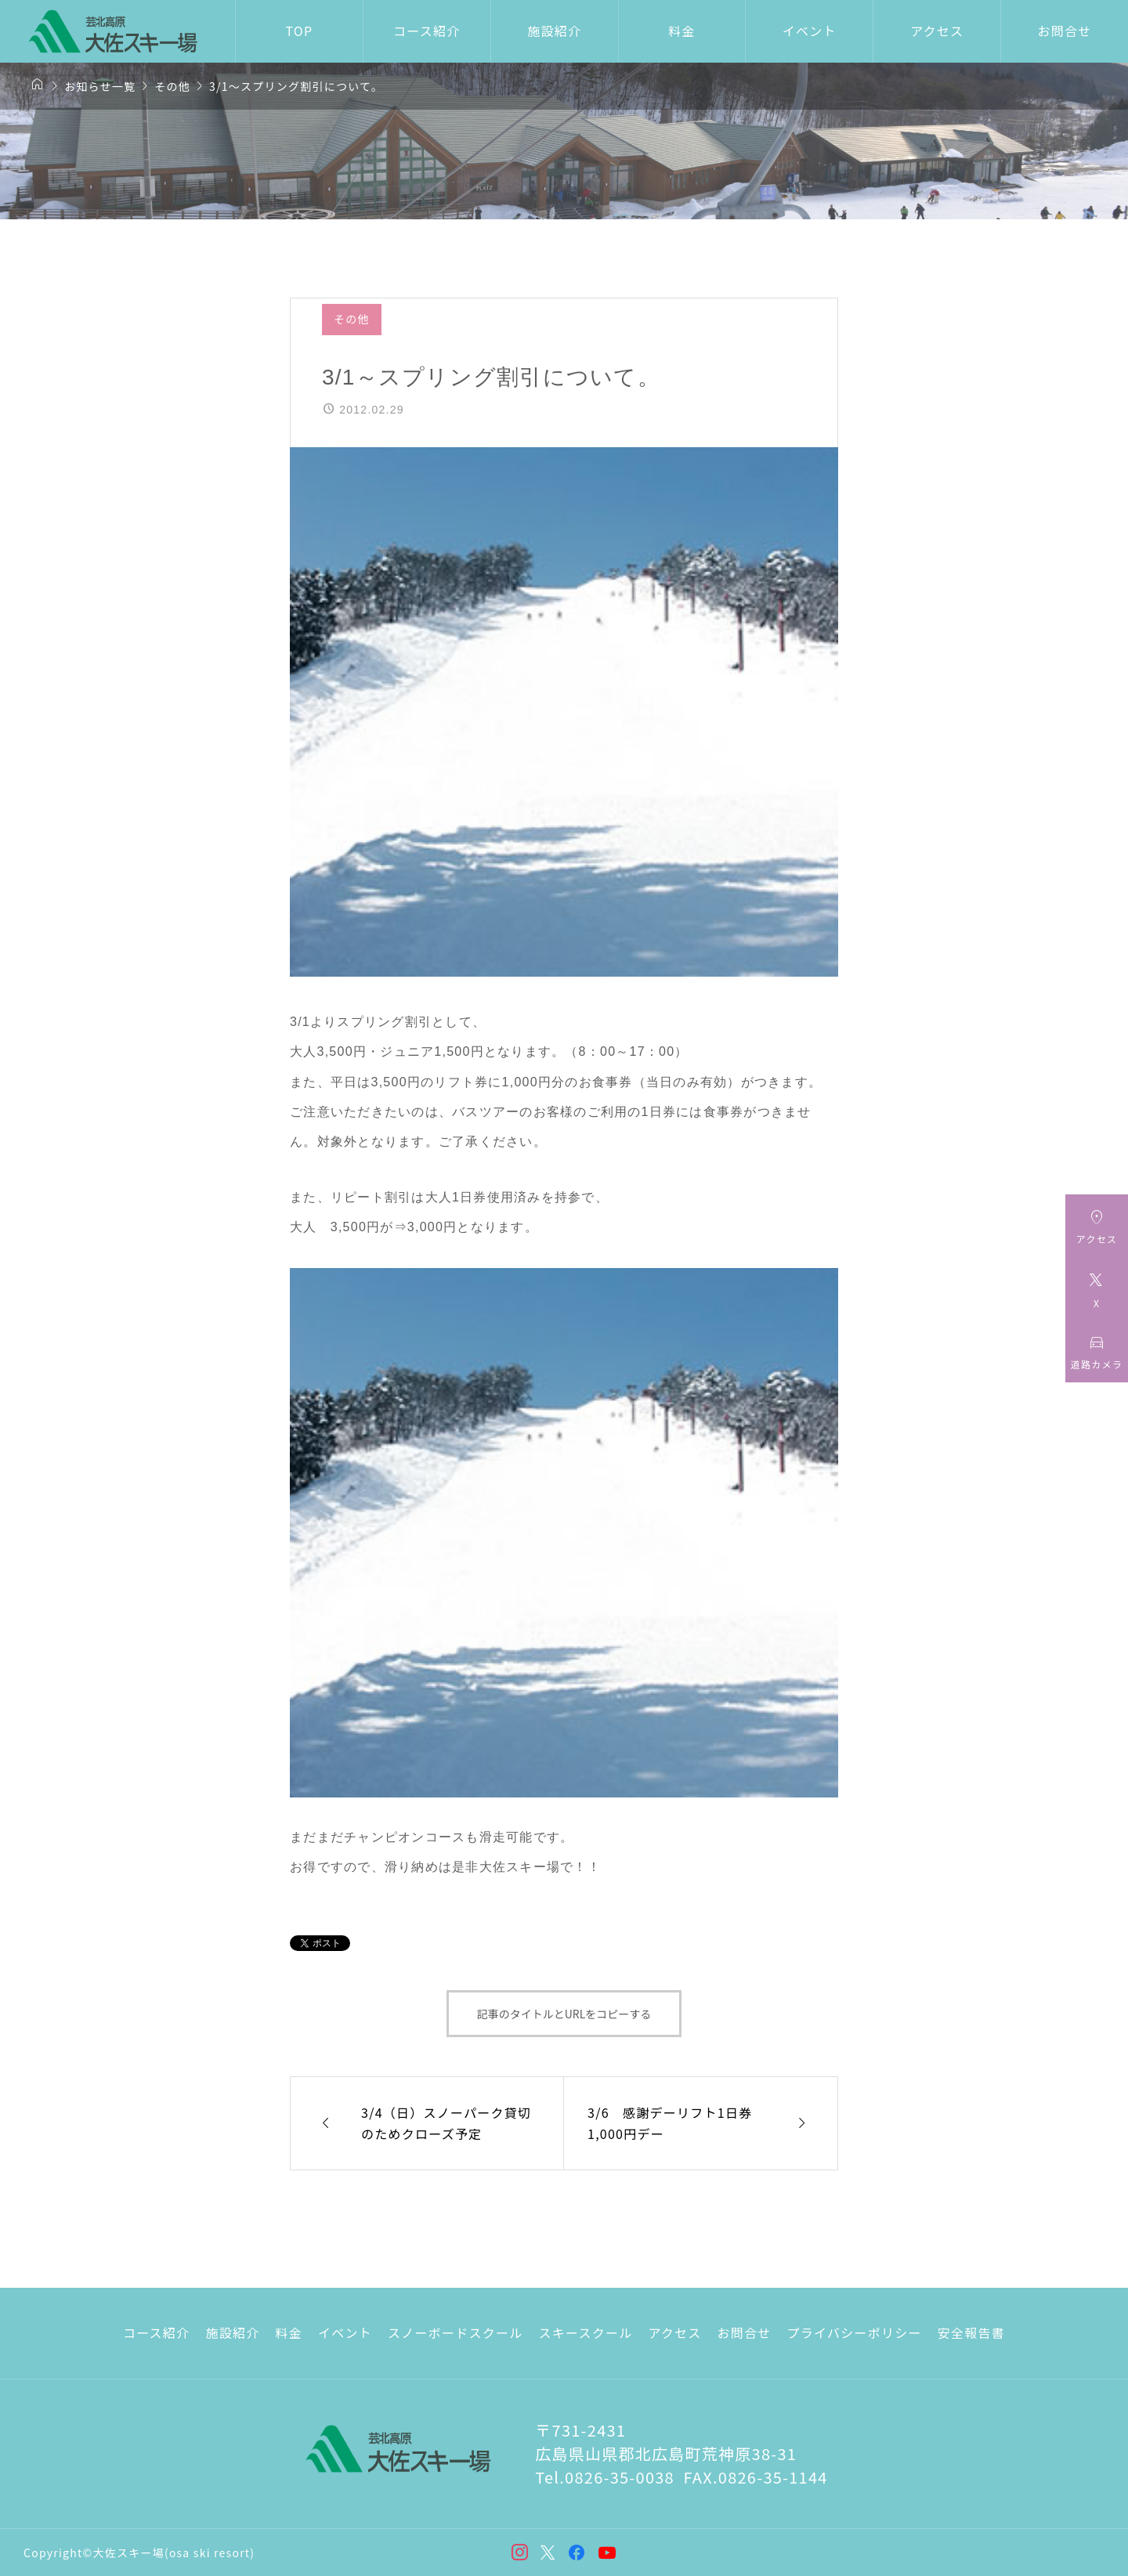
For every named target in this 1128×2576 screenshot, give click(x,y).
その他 (352, 319)
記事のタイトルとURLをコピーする (564, 2013)
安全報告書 (971, 2332)
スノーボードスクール (455, 2332)
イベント (810, 30)
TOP (299, 30)
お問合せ (745, 2332)
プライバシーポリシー (854, 2332)
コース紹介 (426, 30)
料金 (682, 30)
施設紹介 (554, 30)
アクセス (937, 30)
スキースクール (585, 2332)
